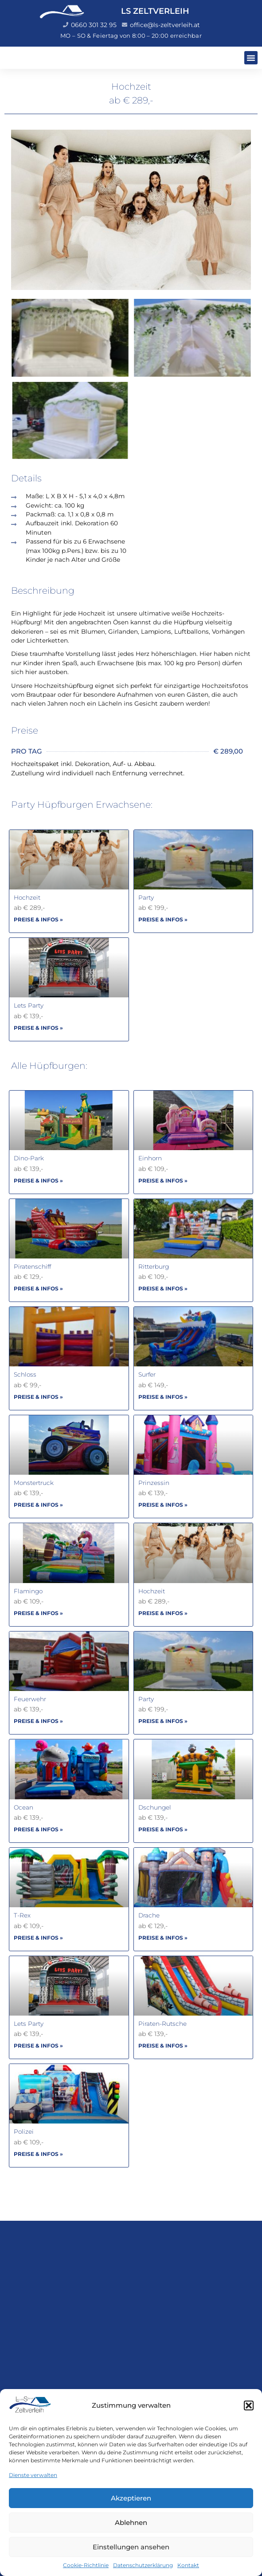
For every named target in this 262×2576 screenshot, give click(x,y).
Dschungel (154, 1807)
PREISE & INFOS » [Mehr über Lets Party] (38, 1027)
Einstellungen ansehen (131, 2547)
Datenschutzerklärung (143, 2565)
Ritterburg (153, 1266)
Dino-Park (29, 1158)
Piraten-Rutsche (162, 2023)
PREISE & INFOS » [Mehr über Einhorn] (163, 1180)
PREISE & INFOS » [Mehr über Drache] (163, 1937)
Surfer (147, 1374)
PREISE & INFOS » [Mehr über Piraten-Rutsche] (163, 2045)
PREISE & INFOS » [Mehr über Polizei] (38, 2154)
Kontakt (188, 2565)
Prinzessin (153, 1482)
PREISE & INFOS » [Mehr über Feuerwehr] (38, 1721)
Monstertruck (34, 1482)
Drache (149, 1915)
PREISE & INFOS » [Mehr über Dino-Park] (38, 1180)
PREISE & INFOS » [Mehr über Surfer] (163, 1396)
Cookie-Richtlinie (86, 2565)
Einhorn (150, 1158)
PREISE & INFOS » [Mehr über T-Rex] (38, 1937)
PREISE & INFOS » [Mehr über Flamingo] (38, 1613)
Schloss (25, 1374)
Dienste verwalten (33, 2475)
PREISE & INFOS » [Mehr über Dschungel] (163, 1829)
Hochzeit (27, 897)
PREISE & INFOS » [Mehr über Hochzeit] (38, 919)
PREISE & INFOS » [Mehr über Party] (163, 919)
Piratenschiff (32, 1266)
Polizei (24, 2131)
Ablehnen (131, 2522)
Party (146, 897)
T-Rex (22, 1915)
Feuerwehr (30, 1699)
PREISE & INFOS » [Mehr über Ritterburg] (163, 1288)
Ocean (23, 1807)
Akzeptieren (131, 2498)
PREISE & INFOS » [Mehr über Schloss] (38, 1396)
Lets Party (28, 1005)
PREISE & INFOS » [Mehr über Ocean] (38, 1829)
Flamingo (28, 1591)
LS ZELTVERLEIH (155, 11)
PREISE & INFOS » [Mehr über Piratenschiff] (38, 1288)
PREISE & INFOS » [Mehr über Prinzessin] (163, 1504)
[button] (248, 2405)
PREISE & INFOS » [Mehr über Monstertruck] (38, 1504)
